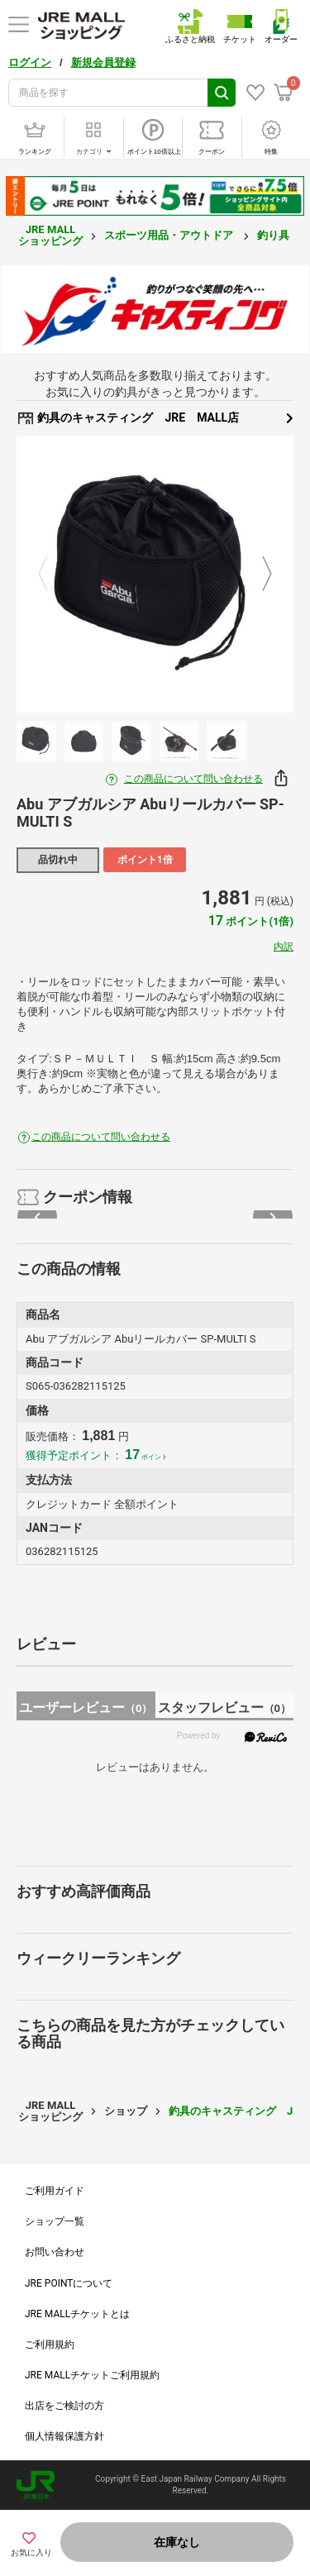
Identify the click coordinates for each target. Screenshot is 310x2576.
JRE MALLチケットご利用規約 (92, 2375)
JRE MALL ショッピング (50, 235)
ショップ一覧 (54, 2221)
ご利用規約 (49, 2344)
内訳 (283, 946)
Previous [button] (53, 574)
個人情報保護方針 (64, 2436)
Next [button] (257, 574)
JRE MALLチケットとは (77, 2314)
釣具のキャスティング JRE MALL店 (155, 418)
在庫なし (177, 2542)
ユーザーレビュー (85, 1707)
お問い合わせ (54, 2252)
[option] (155, 574)
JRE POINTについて (68, 2283)
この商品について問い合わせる (193, 779)
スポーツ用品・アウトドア (170, 235)
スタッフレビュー (224, 1707)
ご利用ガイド (54, 2191)
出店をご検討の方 (64, 2405)
